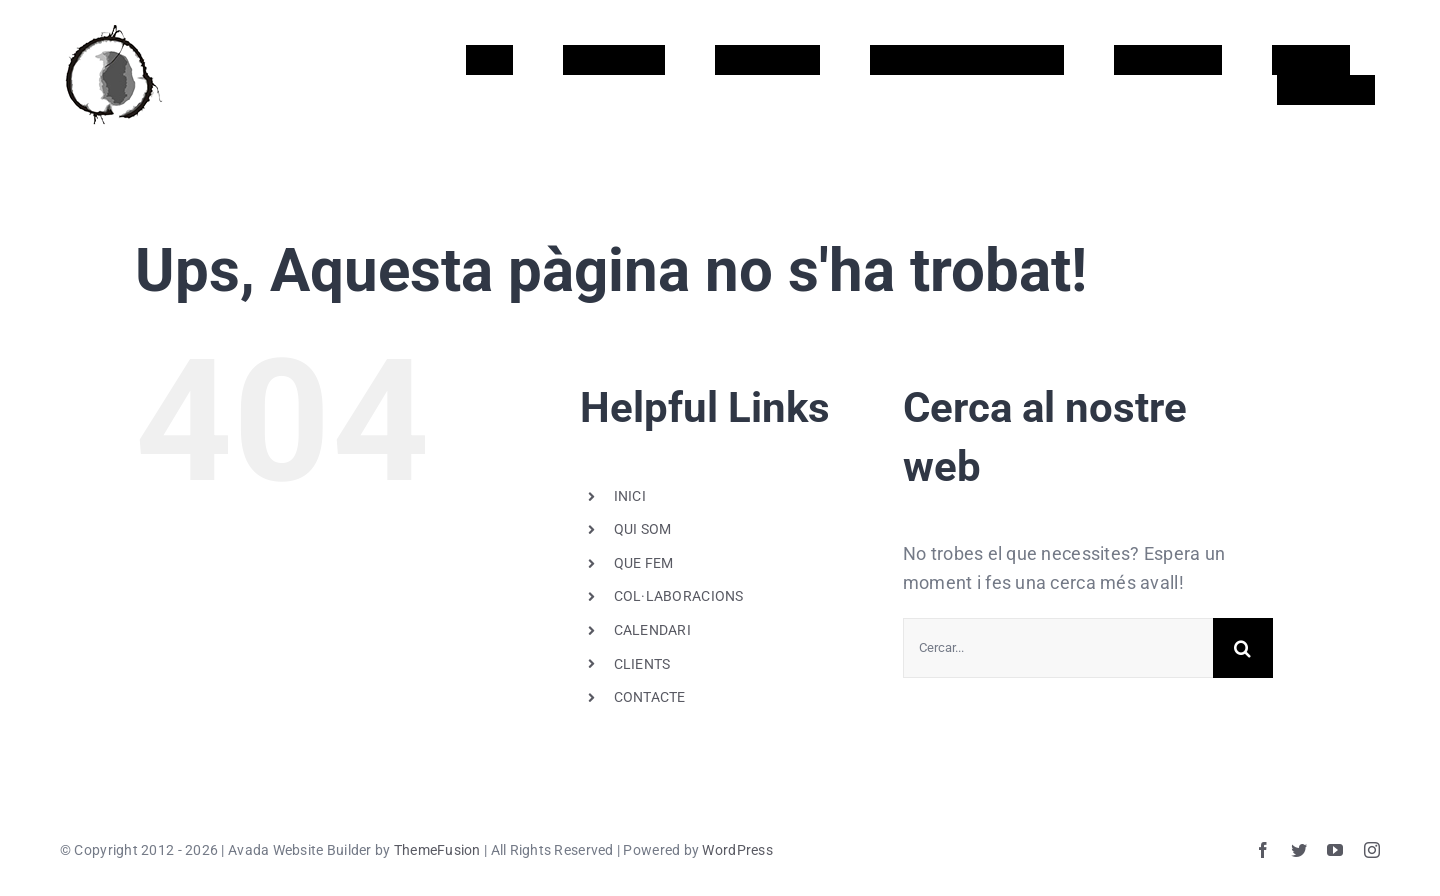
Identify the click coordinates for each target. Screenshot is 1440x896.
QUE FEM (644, 563)
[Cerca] (1243, 648)
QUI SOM (643, 529)
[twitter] (1299, 850)
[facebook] (1263, 850)
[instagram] (1372, 850)
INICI (630, 496)
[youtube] (1335, 850)
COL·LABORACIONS (679, 596)
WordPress (737, 850)
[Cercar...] (1058, 648)
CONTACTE (650, 697)
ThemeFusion (437, 850)
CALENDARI (652, 630)
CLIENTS (642, 664)
